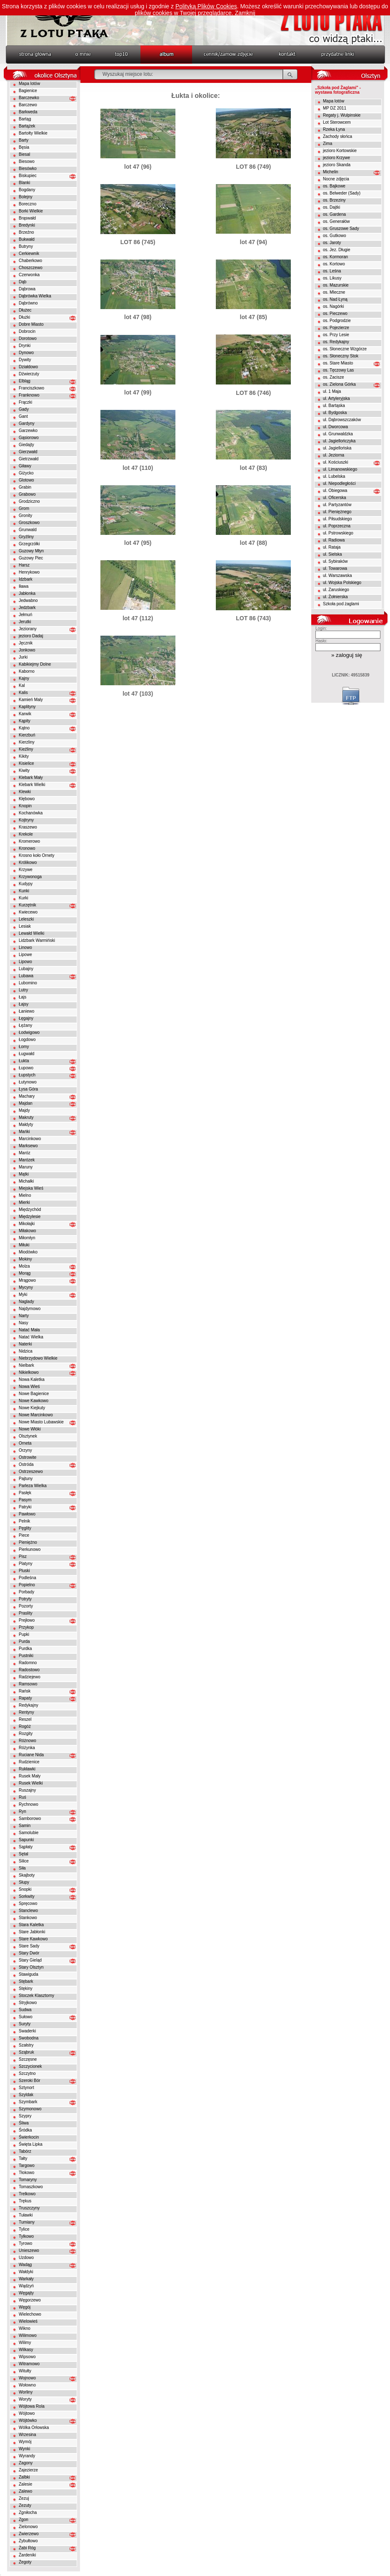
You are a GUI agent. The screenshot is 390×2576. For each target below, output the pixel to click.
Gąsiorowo (29, 437)
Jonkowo (27, 650)
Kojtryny (26, 820)
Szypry (25, 2116)
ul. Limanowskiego (340, 469)
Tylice (24, 2229)
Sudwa (25, 2009)
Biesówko (28, 168)
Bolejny (25, 197)
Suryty (24, 2024)
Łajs (22, 997)
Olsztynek (28, 1436)
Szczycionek (30, 2066)
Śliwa (24, 2123)
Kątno (24, 728)
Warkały (26, 2278)
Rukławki (27, 1769)
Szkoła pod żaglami (341, 604)
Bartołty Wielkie (33, 133)
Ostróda (26, 1464)
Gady (24, 409)
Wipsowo (27, 2356)
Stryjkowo (28, 2002)
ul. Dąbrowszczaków (342, 419)
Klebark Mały (31, 777)
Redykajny (28, 1705)
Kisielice (26, 763)
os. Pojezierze (336, 327)
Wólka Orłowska (34, 2427)
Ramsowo (28, 1684)
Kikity (24, 756)
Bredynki (27, 225)
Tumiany (27, 2222)
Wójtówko (28, 2420)
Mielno (25, 1195)
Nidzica (25, 1351)
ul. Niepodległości (339, 483)
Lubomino (28, 983)
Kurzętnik (27, 905)
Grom (24, 508)
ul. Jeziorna (333, 455)
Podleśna (27, 1577)
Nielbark (26, 1365)
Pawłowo (27, 1514)
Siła (22, 1868)
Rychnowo (28, 1804)
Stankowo (28, 1917)
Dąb (22, 282)
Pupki (24, 1634)
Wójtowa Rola (32, 2406)
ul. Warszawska (337, 575)
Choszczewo (30, 267)
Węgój (24, 2307)
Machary (27, 1096)
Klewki (25, 791)
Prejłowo (27, 1620)
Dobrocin (27, 331)
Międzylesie (29, 1216)
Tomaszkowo (31, 2186)
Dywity (25, 359)
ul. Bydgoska (335, 412)
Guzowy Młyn (31, 551)
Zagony (25, 2463)
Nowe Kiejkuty (32, 1407)
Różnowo (27, 1740)
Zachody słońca (337, 136)
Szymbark (28, 2101)
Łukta (24, 1060)
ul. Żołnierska (335, 596)
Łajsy (23, 1004)
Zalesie (25, 2484)
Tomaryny (28, 2179)
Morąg (24, 1273)
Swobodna (28, 2038)
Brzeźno (26, 232)
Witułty (25, 2371)
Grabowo (27, 494)
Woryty (25, 2399)
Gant (23, 416)
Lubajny (26, 968)
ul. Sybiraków (335, 561)
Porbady (26, 1592)
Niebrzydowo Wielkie (38, 1358)
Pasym (25, 1500)
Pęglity (25, 1528)
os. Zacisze (333, 377)
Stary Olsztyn (31, 1967)
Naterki (25, 1344)
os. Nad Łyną (335, 299)
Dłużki (24, 317)
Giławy (25, 466)
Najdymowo (29, 1308)
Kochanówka (30, 813)
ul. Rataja (331, 547)
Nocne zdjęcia (336, 179)
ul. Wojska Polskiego (342, 582)
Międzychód (30, 1209)
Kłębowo (27, 798)
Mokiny (25, 1259)
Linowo (25, 947)
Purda (24, 1641)
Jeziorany (28, 629)
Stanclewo (28, 1910)
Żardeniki (27, 2555)
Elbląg (24, 381)
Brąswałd (27, 218)
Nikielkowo (29, 1372)
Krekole (26, 834)
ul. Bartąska (334, 405)
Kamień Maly (31, 699)
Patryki (25, 1507)
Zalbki (24, 2477)
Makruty (26, 1117)
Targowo (27, 2165)
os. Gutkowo (334, 235)
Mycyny (26, 1287)
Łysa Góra (28, 1089)
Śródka (25, 2130)
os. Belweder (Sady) (341, 193)
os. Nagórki (333, 306)
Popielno (27, 1585)
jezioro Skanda (336, 164)
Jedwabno (28, 600)
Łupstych (27, 1075)
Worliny (25, 2392)
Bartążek (27, 126)
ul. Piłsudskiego (337, 519)
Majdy (24, 1110)
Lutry (23, 990)
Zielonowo (28, 2526)
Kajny (24, 678)
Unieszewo (29, 2250)
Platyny (25, 1563)
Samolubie (28, 1832)
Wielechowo (30, 2314)
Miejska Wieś (31, 1188)
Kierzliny (27, 742)
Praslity (25, 1613)
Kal (22, 685)
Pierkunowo (29, 1549)
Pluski (24, 1570)
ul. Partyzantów (337, 504)
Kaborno (27, 671)
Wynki (24, 2448)
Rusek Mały (29, 1776)
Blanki (24, 182)
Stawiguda (28, 1974)
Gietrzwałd (28, 459)
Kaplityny (27, 706)
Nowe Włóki (30, 1429)
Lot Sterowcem (337, 122)
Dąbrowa (27, 289)
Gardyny (27, 423)
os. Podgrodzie (337, 320)
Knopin (25, 806)
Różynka (27, 1747)
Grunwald (28, 529)
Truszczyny (29, 2208)
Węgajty (26, 2293)
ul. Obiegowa (335, 490)
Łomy (24, 1046)
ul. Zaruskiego (336, 589)
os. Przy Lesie (336, 334)
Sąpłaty (25, 1847)
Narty (24, 1315)
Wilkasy (26, 2349)
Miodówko (28, 1252)
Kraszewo (28, 827)
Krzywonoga (30, 876)
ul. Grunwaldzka (338, 434)
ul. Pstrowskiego (338, 533)
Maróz (24, 1153)
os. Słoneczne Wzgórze (345, 349)
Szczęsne (28, 2059)
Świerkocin (29, 2137)
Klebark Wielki (32, 784)
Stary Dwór (29, 1953)
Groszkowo (29, 522)
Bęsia (24, 147)
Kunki (24, 891)
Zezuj (24, 2498)
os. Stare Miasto (338, 363)
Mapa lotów (29, 83)
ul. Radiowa (334, 540)
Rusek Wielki (31, 1783)
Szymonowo (30, 2109)
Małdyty (26, 1124)
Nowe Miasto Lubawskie (41, 1422)
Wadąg (25, 2264)
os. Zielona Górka (339, 384)
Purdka (25, 1648)
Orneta (25, 1443)
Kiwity (24, 770)
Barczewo (28, 104)
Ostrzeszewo (31, 1471)
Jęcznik (25, 643)
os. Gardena (334, 214)
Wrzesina (27, 2434)
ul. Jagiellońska (337, 448)
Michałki (26, 1181)
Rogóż (25, 1726)
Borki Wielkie (31, 211)
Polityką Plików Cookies (206, 6)
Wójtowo (27, 2413)
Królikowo (28, 862)
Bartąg (25, 119)
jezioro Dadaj (31, 636)
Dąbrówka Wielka (35, 296)
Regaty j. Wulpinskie (341, 115)
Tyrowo (25, 2243)
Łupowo (26, 1068)
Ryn (22, 1811)
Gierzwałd (28, 451)
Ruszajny (27, 1790)
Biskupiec (28, 175)
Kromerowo (29, 841)
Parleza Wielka (33, 1485)
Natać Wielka (31, 1337)
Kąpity (24, 721)
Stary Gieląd (30, 1960)
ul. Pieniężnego (337, 511)
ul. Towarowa (335, 568)
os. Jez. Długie (336, 249)
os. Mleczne (334, 292)
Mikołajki (27, 1223)
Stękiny (25, 1988)
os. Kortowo (334, 264)
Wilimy (25, 2342)
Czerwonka (29, 274)
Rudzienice (29, 1762)
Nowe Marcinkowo (36, 1415)
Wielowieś (28, 2321)
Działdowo (28, 366)
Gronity (25, 515)
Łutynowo (28, 1082)
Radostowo (29, 1669)
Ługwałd (26, 1053)
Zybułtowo (28, 2541)
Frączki (25, 402)
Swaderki (27, 2031)
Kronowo (27, 848)
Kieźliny (26, 749)
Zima (327, 143)
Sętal (23, 1854)
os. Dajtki (331, 207)
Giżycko (26, 473)
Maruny (25, 1167)
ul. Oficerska (334, 497)
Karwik (25, 713)
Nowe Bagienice (34, 1393)
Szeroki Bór (29, 2080)
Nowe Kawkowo (33, 1400)
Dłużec (25, 310)
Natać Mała (29, 1330)
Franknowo (29, 395)
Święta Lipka (30, 2144)
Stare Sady (29, 1946)
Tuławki (26, 2215)
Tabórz (25, 2151)
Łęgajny (26, 1018)
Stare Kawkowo (33, 1939)
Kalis (23, 692)
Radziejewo (29, 1677)
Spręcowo (28, 1903)
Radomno (28, 1662)
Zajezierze (28, 2470)
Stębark (26, 1981)
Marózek (27, 1160)
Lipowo (25, 961)
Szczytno (27, 2073)
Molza (24, 1266)
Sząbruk (26, 2052)
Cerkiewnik (29, 253)
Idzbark (25, 579)
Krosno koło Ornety (37, 855)
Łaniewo (26, 1011)
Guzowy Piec (31, 558)
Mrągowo (27, 1280)
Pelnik (24, 1521)
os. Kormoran (335, 257)
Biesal (24, 154)
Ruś (22, 1797)
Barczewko (29, 97)
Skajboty (27, 1875)
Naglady (26, 1301)
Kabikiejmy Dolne (35, 664)
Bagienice (28, 90)
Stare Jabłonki (32, 1932)
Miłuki (24, 1245)
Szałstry (26, 2045)
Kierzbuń (27, 735)
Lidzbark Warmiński (37, 940)
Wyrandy (27, 2456)
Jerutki (25, 621)
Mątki (24, 1174)
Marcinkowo (30, 1138)
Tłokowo (26, 2172)
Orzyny (25, 1450)
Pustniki (26, 1655)
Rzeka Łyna (334, 129)
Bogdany (27, 189)
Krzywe (25, 869)
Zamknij (245, 13)
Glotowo (26, 480)
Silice (24, 1861)
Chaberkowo (30, 260)
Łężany (25, 1025)
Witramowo (29, 2363)
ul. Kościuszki (335, 462)
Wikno (24, 2328)
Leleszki (26, 919)
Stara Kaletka (31, 1924)
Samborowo (30, 1818)
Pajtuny (25, 1478)
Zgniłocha (28, 2512)
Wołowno (27, 2385)
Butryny (26, 246)
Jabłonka (27, 593)
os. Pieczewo (335, 313)
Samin (24, 1825)
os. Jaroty (332, 242)
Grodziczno (29, 501)
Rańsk (24, 1691)
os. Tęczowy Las (338, 370)
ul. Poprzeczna (336, 526)
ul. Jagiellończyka (339, 441)
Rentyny (26, 1712)
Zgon (23, 2519)
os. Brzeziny (334, 200)
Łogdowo (27, 1039)
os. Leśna (332, 271)
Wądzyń (26, 2286)
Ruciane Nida (31, 1754)
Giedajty (26, 444)
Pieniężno (28, 1542)
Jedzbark (27, 607)
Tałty (23, 2158)
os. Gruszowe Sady (341, 228)
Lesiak (25, 926)
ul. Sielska (332, 554)
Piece (24, 1535)
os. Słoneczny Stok (340, 356)
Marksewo (28, 1145)
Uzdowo (26, 2257)
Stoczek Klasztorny (36, 1995)
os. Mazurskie (336, 285)
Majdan (25, 1103)
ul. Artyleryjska (336, 398)
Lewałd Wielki (31, 933)
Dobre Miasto (31, 324)
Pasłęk (25, 1492)
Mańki (24, 1131)
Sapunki (26, 1839)
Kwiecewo (28, 912)
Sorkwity (27, 1896)
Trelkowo (27, 2194)
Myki (23, 1294)
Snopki (25, 1889)
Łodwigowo (29, 1032)
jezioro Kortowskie (340, 150)
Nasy (23, 1322)
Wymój (25, 2441)
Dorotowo (28, 338)
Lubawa (26, 975)
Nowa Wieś (29, 1386)
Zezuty (25, 2505)
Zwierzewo (29, 2533)
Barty (23, 140)
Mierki (24, 1202)
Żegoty (25, 2562)
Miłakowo (27, 1230)
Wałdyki (26, 2271)
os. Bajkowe (334, 186)
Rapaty (25, 1698)
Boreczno (27, 204)
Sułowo (25, 2016)
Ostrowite (27, 1457)
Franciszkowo (31, 388)
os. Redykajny (336, 341)
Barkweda (28, 112)
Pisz (23, 1556)
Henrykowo (29, 572)
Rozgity (25, 1733)
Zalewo (25, 2491)
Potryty (25, 1599)
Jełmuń (25, 614)
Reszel (25, 1719)
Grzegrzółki (29, 544)
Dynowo (26, 352)
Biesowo (27, 161)
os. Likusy (332, 278)
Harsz (24, 565)
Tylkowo (26, 2236)
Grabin (25, 487)
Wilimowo (28, 2335)
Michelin (330, 172)
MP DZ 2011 (334, 108)
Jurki (23, 657)
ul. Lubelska (334, 476)
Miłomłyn (27, 1238)
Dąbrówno (28, 303)
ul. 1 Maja (332, 391)
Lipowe (25, 954)
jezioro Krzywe (336, 157)
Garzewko (28, 430)
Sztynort (26, 2087)
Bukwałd (27, 239)
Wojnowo (27, 2378)
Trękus (25, 2201)
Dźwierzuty (29, 374)
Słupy (24, 1882)
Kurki (23, 898)
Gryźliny (26, 536)
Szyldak (26, 2094)
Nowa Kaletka (32, 1379)
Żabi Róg (27, 2548)
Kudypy (25, 883)
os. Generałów (336, 221)
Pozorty (26, 1606)
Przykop (26, 1627)
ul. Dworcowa (335, 426)
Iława (23, 586)
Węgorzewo (30, 2300)
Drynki (24, 345)
